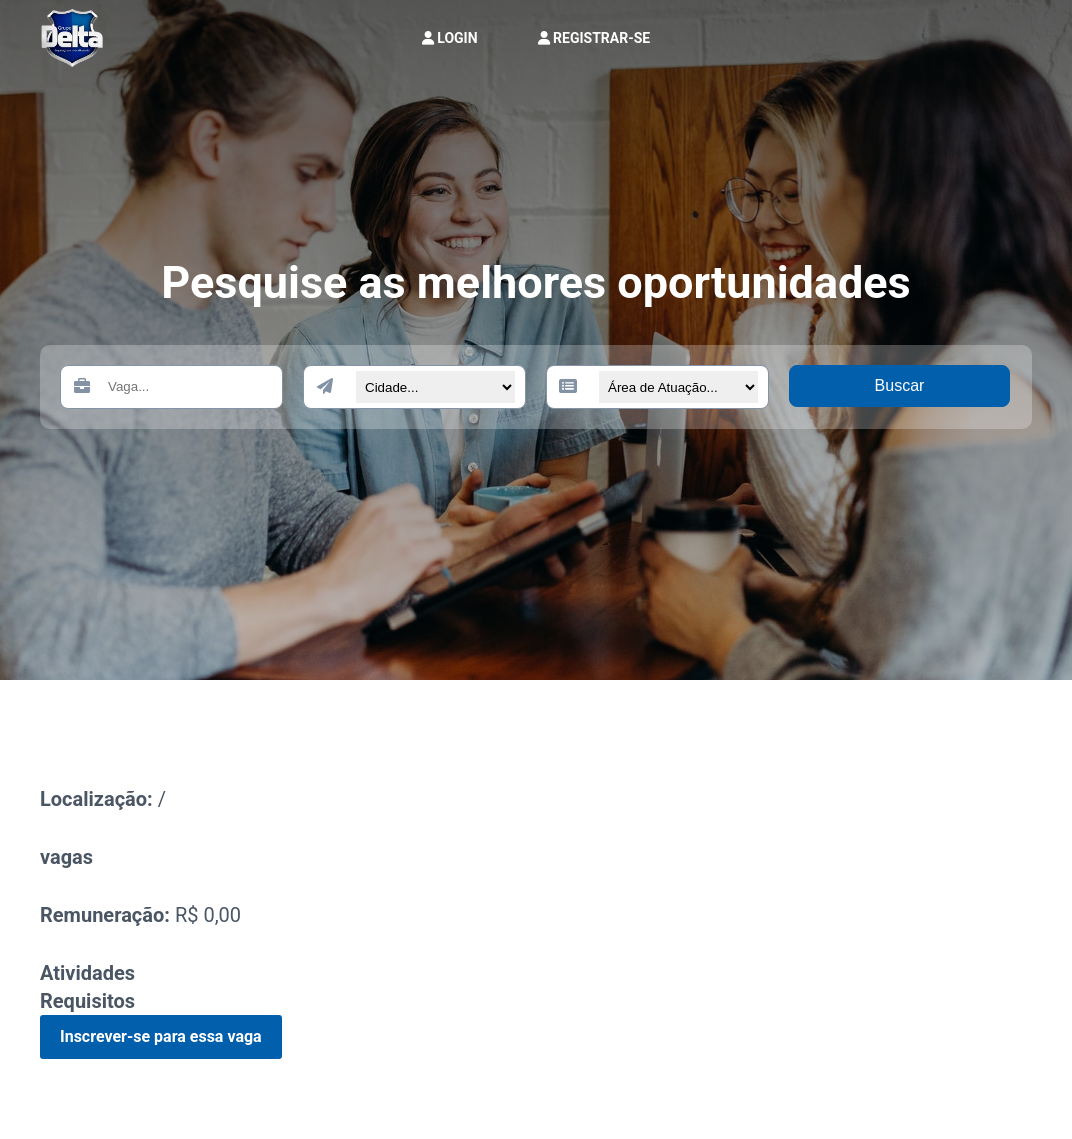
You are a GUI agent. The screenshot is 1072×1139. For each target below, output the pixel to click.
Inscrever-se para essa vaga (161, 1036)
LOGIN (450, 38)
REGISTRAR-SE (594, 38)
